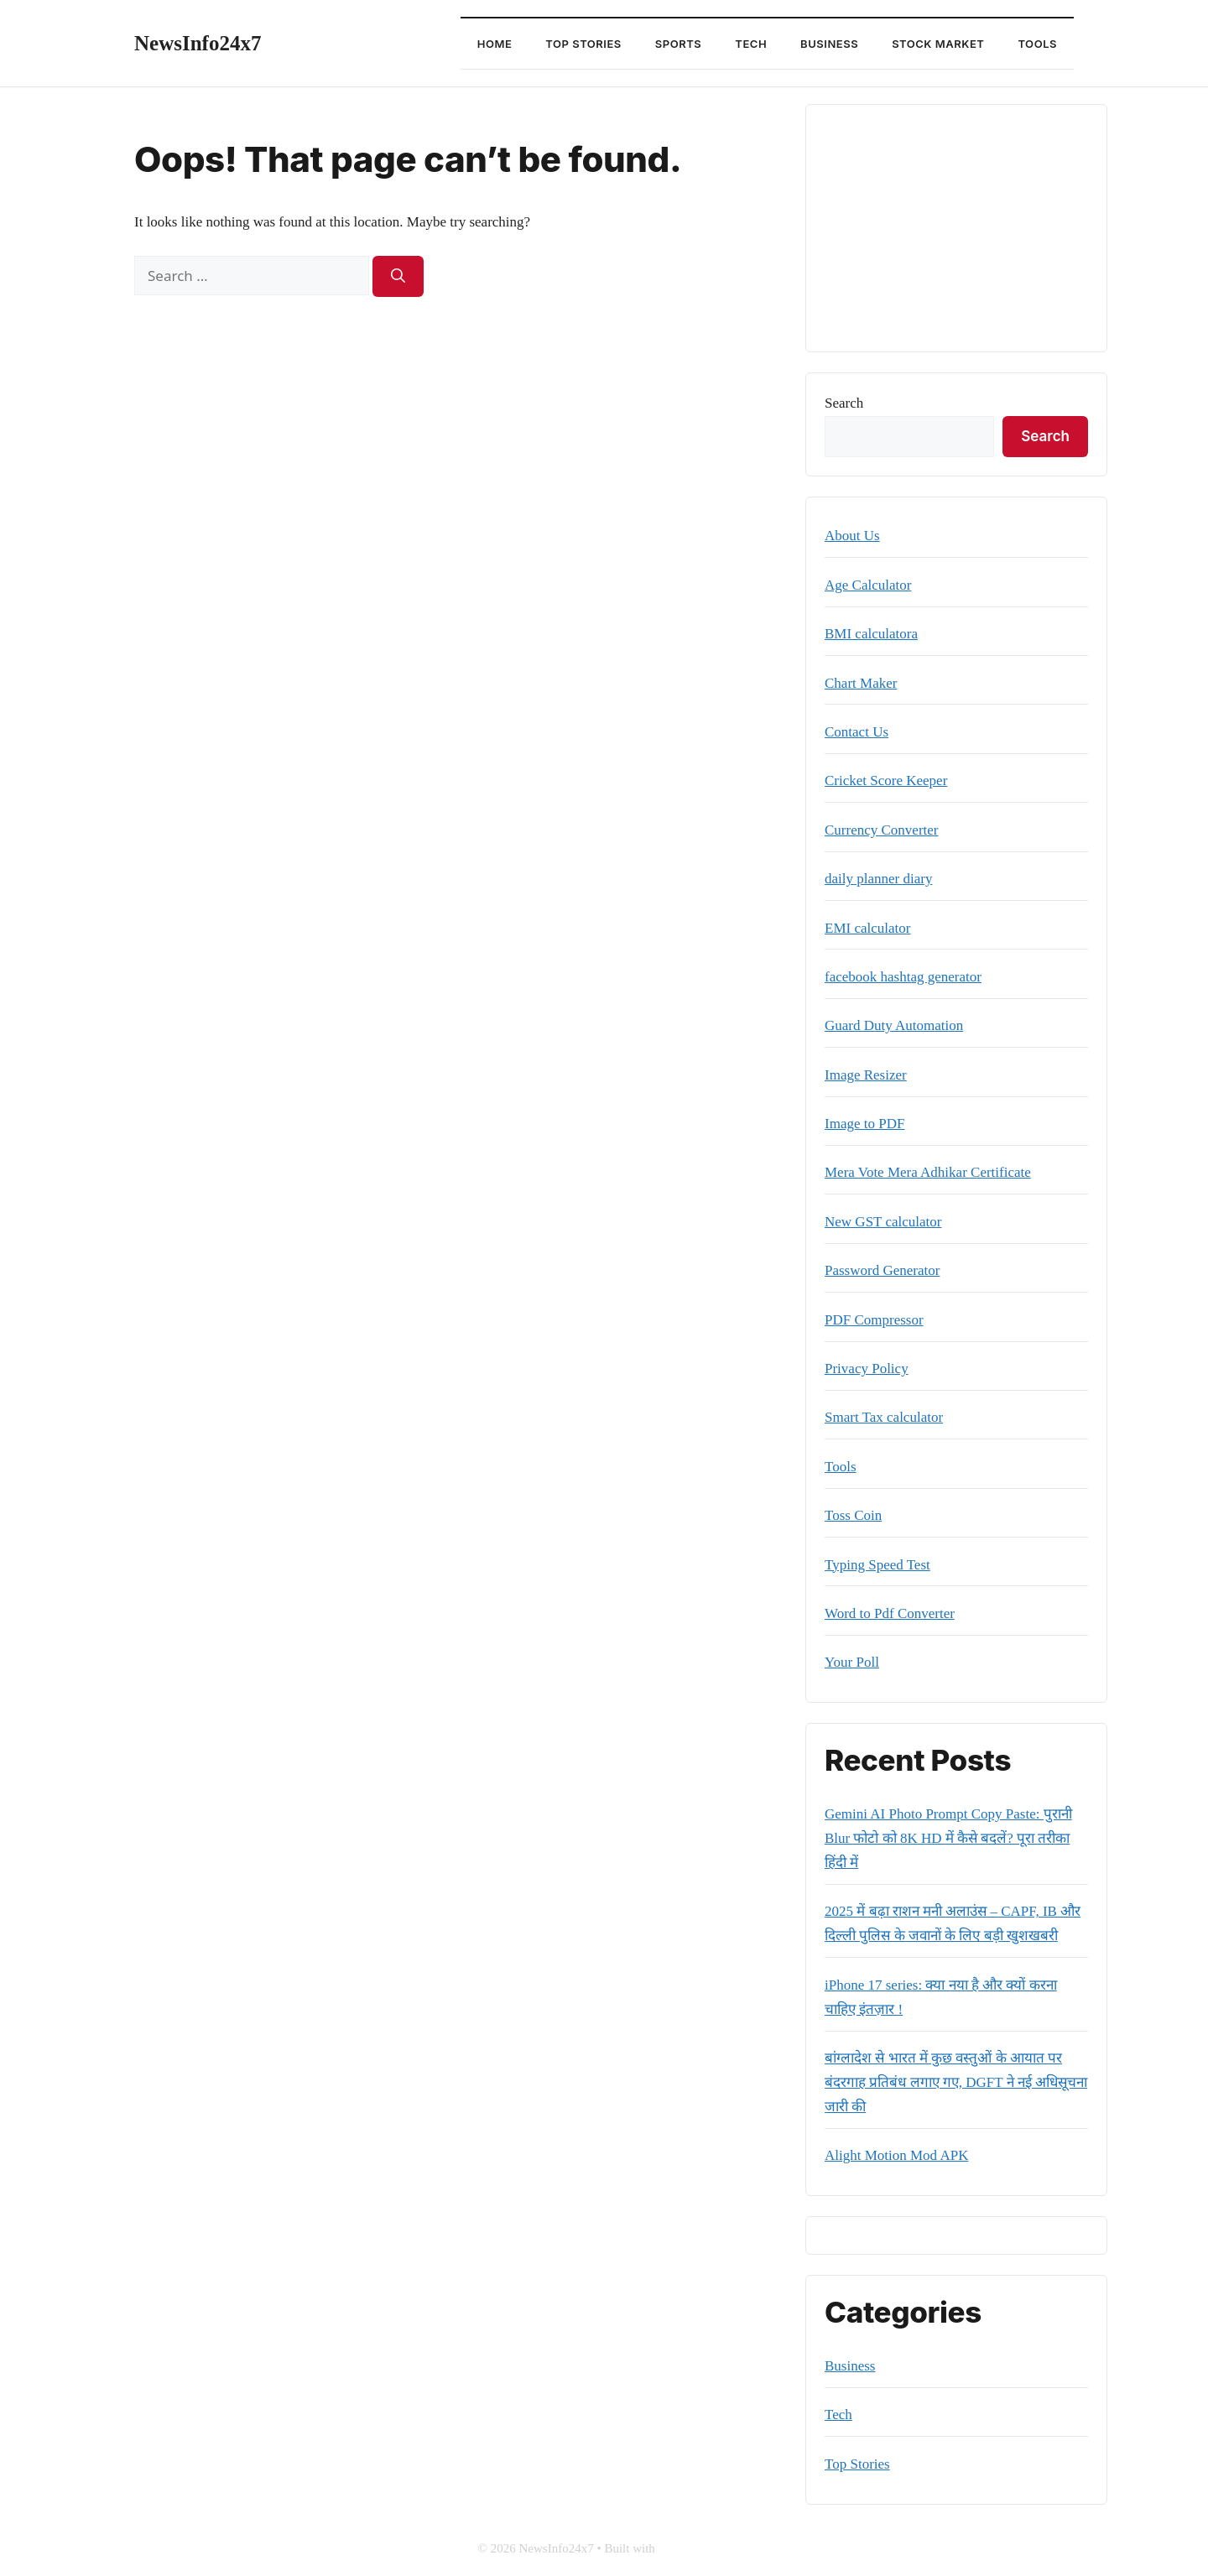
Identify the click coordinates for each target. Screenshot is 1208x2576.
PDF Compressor (874, 1320)
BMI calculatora (871, 634)
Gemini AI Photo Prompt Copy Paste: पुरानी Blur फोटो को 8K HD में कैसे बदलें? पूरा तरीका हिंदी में (948, 1838)
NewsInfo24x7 (197, 43)
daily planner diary (878, 879)
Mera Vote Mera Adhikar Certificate (928, 1172)
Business (829, 43)
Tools (1037, 43)
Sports (678, 43)
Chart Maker (861, 683)
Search (844, 403)
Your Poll (852, 1662)
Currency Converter (881, 830)
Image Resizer (866, 1075)
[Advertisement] (956, 228)
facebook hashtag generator (903, 977)
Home (495, 43)
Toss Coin (853, 1515)
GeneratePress (695, 2548)
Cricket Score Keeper (886, 780)
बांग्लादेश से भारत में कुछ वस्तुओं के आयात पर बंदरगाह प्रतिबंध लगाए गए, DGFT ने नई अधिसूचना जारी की (956, 2082)
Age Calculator (868, 585)
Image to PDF (864, 1124)
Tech (751, 43)
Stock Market (938, 43)
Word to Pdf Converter (890, 1613)
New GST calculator (883, 1222)
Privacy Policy (867, 1368)
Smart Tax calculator (884, 1417)
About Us (852, 536)
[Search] (398, 277)
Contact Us (856, 732)
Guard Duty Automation (894, 1025)
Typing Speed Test (877, 1565)
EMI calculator (867, 928)
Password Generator (882, 1270)
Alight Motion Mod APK (896, 2155)
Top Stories (583, 43)
